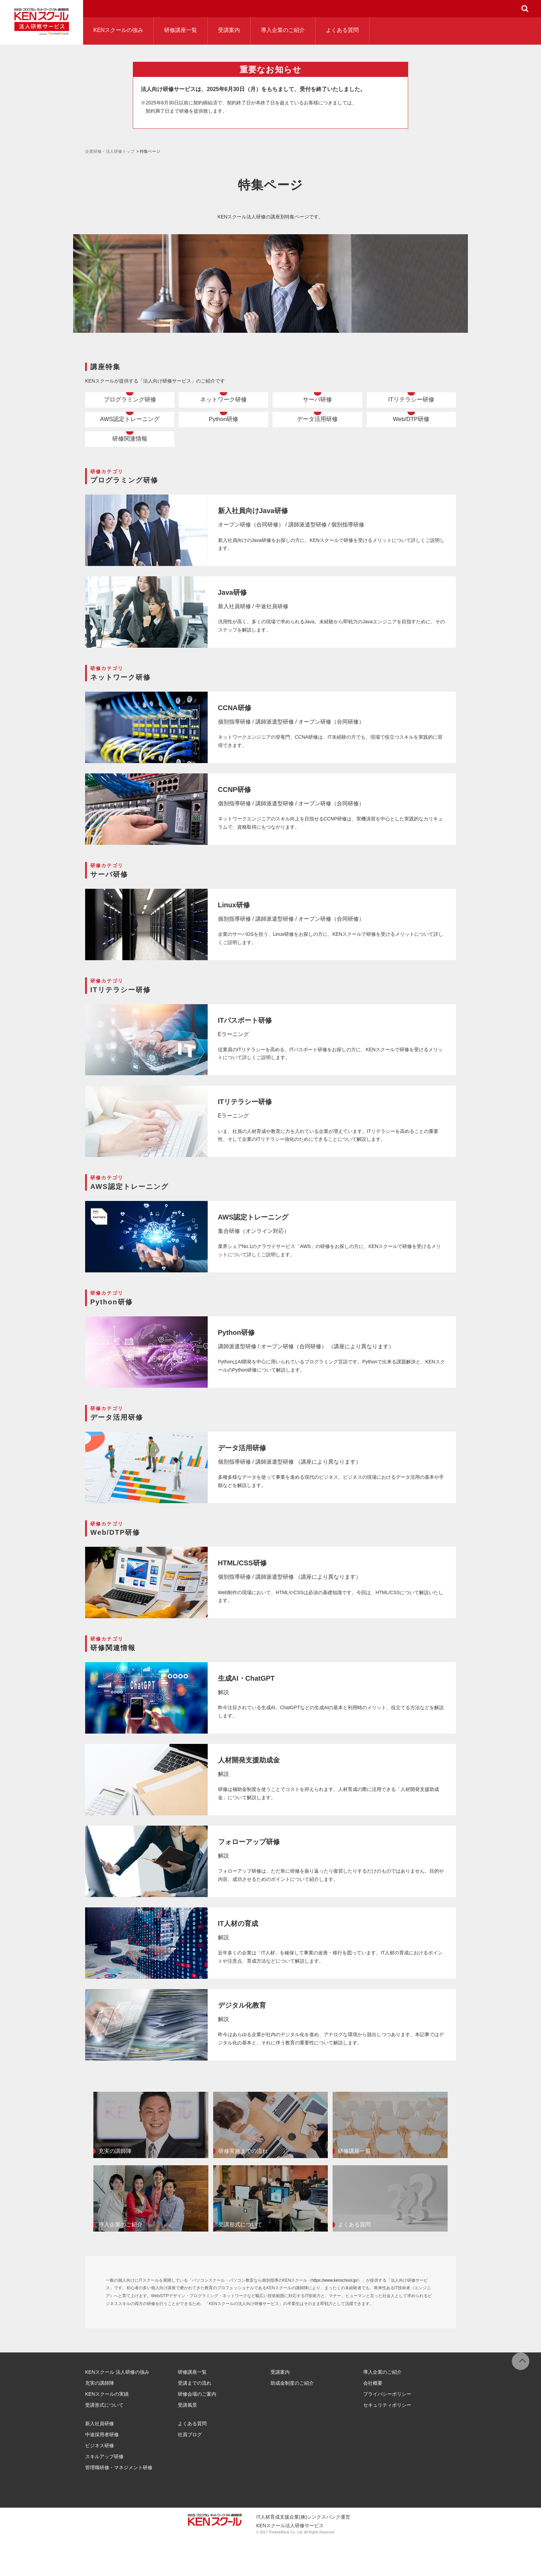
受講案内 (229, 30)
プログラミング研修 (129, 406)
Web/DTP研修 (411, 438)
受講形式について (104, 2441)
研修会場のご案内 (197, 2430)
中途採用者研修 (102, 2470)
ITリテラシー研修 (411, 406)
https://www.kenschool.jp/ (334, 2316)
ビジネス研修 (99, 2481)
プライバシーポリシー (387, 2430)
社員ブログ (190, 2470)
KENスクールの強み (118, 30)
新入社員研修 (99, 2459)
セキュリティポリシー (387, 2441)
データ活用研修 (317, 438)
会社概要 (372, 2419)
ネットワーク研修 (223, 406)
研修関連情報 (129, 470)
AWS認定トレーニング (130, 438)
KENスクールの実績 (107, 2430)
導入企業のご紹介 (283, 30)
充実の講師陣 (99, 2419)
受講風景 (187, 2441)
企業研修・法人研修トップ (110, 151)
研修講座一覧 (180, 30)
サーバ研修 (317, 406)
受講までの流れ (194, 2419)
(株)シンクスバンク (320, 2553)
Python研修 (223, 438)
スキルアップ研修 (104, 2492)
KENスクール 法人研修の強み (117, 2408)
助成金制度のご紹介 (292, 2419)
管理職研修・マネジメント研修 (118, 2503)
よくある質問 (342, 30)
